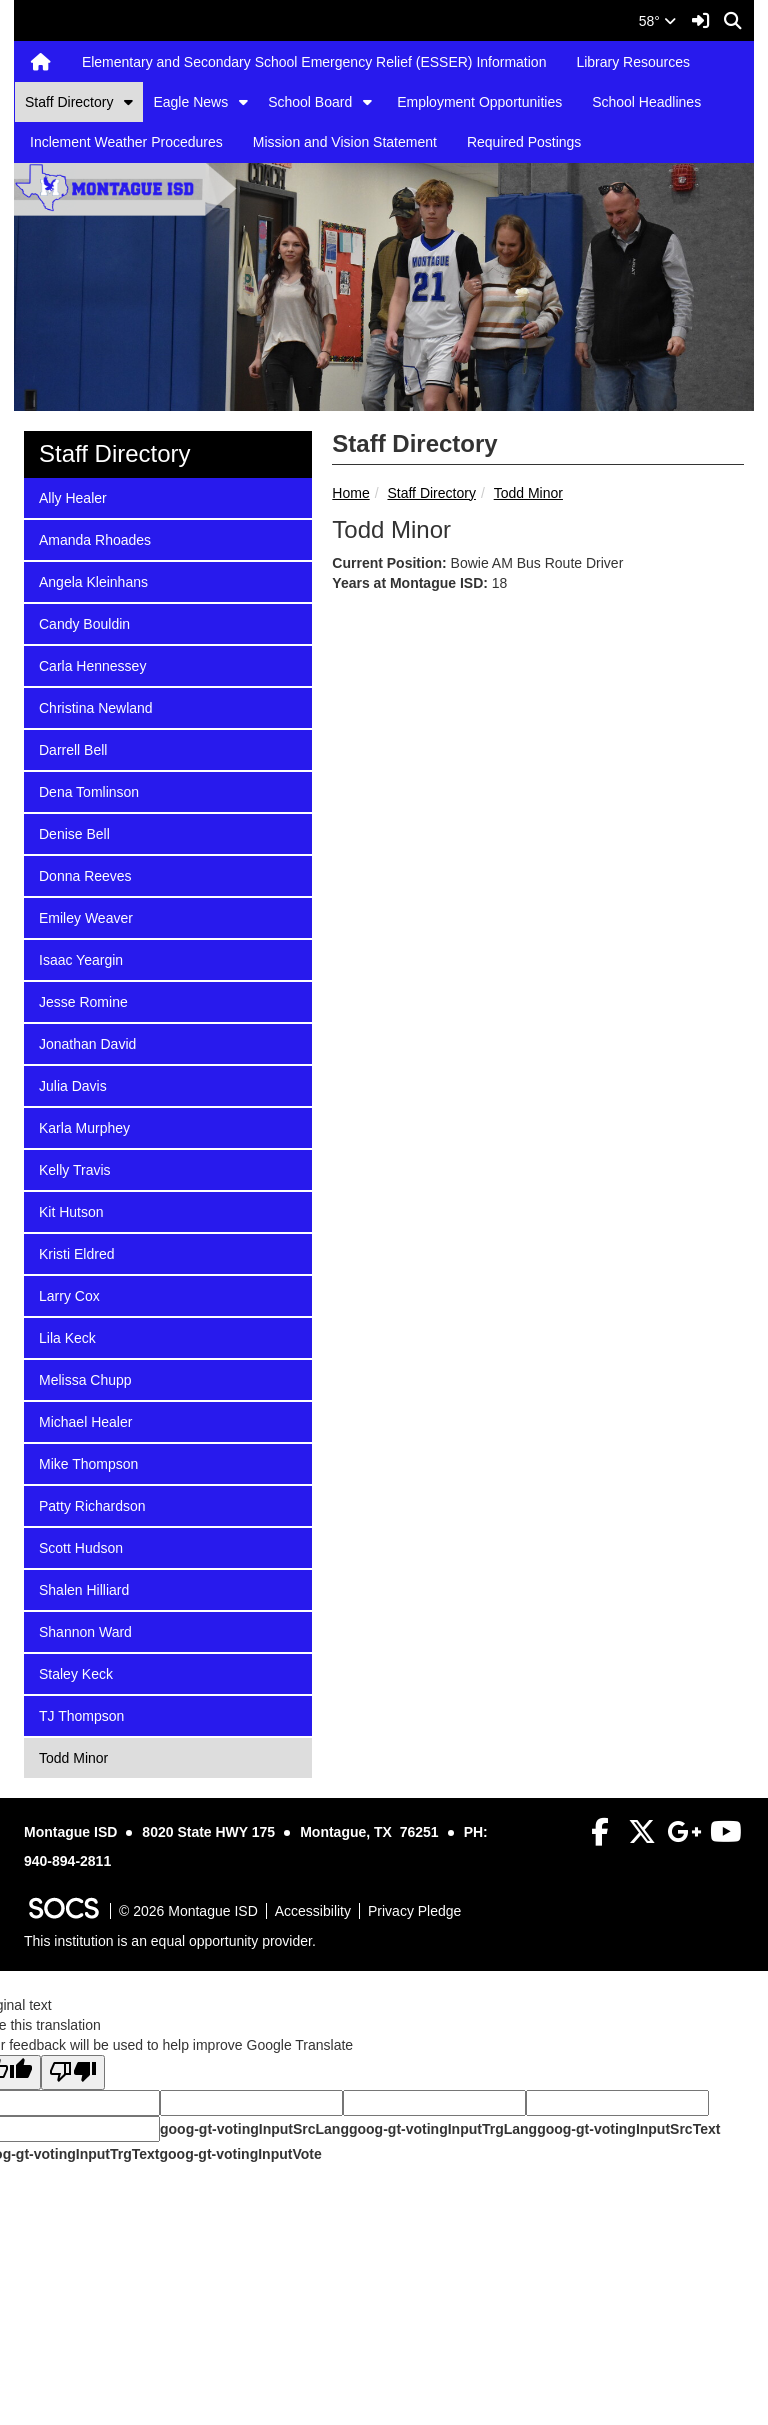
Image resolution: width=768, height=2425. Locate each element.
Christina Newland (95, 706)
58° (657, 21)
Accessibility (313, 1911)
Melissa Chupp (85, 1378)
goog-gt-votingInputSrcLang (254, 2129)
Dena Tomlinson (88, 790)
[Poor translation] (73, 2072)
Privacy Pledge (414, 1911)
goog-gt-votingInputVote (240, 2154)
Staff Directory (69, 102)
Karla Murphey (84, 1126)
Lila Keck (67, 1336)
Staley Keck (75, 1672)
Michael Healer (85, 1420)
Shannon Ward (85, 1630)
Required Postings (524, 142)
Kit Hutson (71, 1210)
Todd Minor (528, 493)
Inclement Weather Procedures (126, 142)
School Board (310, 102)
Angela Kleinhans (93, 580)
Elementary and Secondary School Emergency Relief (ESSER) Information (314, 62)
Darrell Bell (72, 748)
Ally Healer (72, 496)
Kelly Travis (74, 1168)
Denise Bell (74, 832)
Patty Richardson (92, 1504)
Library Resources (633, 62)
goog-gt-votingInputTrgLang (443, 2129)
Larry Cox (69, 1294)
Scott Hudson (80, 1546)
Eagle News (190, 102)
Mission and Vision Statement (345, 142)
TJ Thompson (81, 1714)
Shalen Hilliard (83, 1588)
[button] (128, 102)
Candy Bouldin (84, 622)
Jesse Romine (83, 1000)
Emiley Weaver (85, 916)
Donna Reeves (85, 874)
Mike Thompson (88, 1462)
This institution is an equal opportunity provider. (170, 1941)
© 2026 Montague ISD (188, 1911)
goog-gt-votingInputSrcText (628, 2129)
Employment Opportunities (479, 102)
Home (350, 493)
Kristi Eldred (76, 1252)
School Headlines (646, 102)
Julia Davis (72, 1084)
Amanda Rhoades (94, 538)
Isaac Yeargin (80, 958)
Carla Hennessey (92, 664)
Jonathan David (87, 1042)
